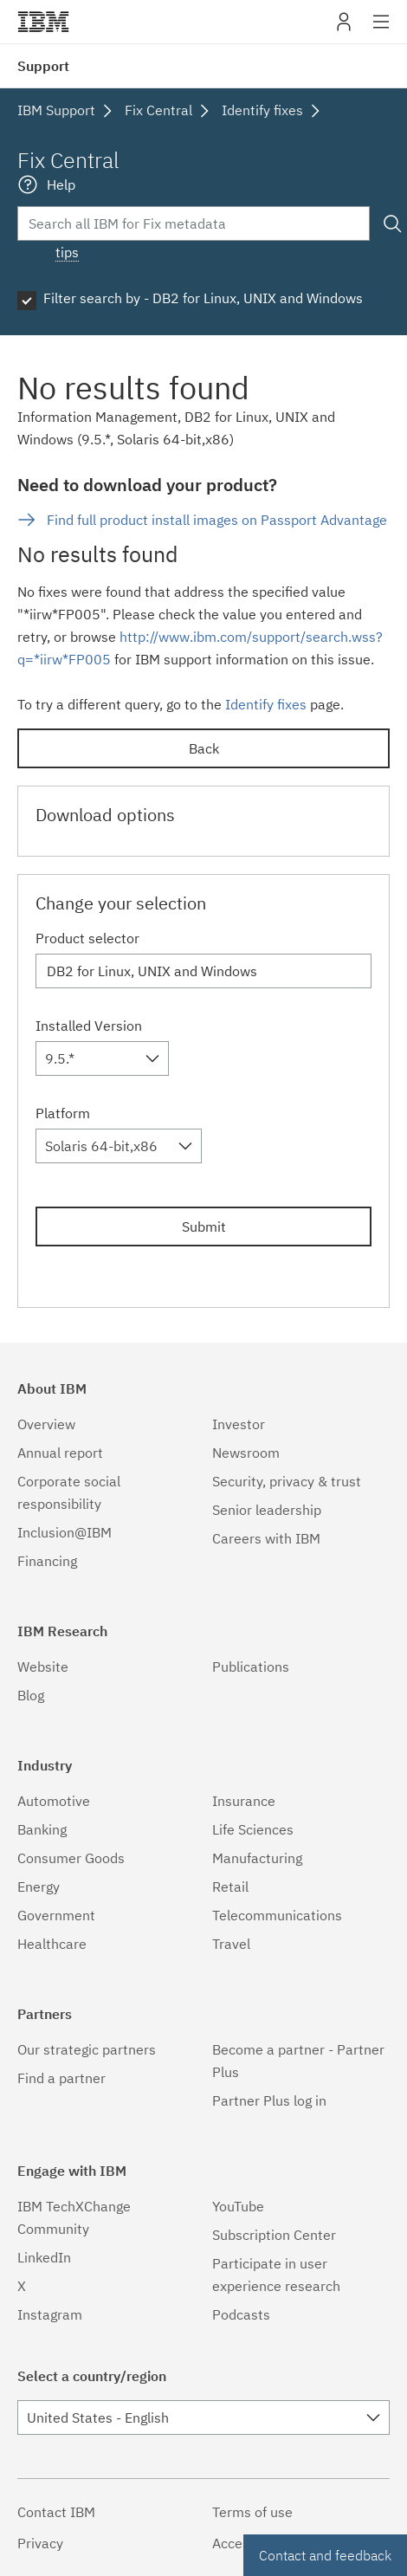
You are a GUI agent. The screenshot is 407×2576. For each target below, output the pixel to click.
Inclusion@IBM (64, 1532)
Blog (30, 1695)
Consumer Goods (71, 1858)
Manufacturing (257, 1858)
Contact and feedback (325, 2555)
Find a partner (61, 2078)
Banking (42, 1829)
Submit (204, 1226)
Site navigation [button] (381, 30)
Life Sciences (253, 1829)
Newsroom (246, 1452)
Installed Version (89, 1025)
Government (56, 1915)
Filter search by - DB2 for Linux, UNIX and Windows (203, 298)
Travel (231, 1943)
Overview (46, 1424)
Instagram (49, 2314)
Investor (238, 1424)
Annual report (60, 1452)
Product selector (87, 938)
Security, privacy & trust (286, 1481)
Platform (63, 1113)
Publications (250, 1666)
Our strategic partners (86, 2049)
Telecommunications (277, 1915)
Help (61, 184)
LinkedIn (44, 2257)
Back (204, 748)
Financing (47, 1561)
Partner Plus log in (269, 2100)
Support (43, 65)
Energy (38, 1886)
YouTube (238, 2206)
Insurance (243, 1800)
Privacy (40, 2543)
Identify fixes (266, 704)
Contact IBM (56, 2512)
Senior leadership (266, 1509)
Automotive (53, 1800)
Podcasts (241, 2314)
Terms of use (252, 2512)
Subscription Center (274, 2234)
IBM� (43, 21)
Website (42, 1666)
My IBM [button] (344, 28)
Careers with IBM (266, 1538)
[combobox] (102, 1058)
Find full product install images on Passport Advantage (217, 519)
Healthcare (52, 1943)
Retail (230, 1886)
